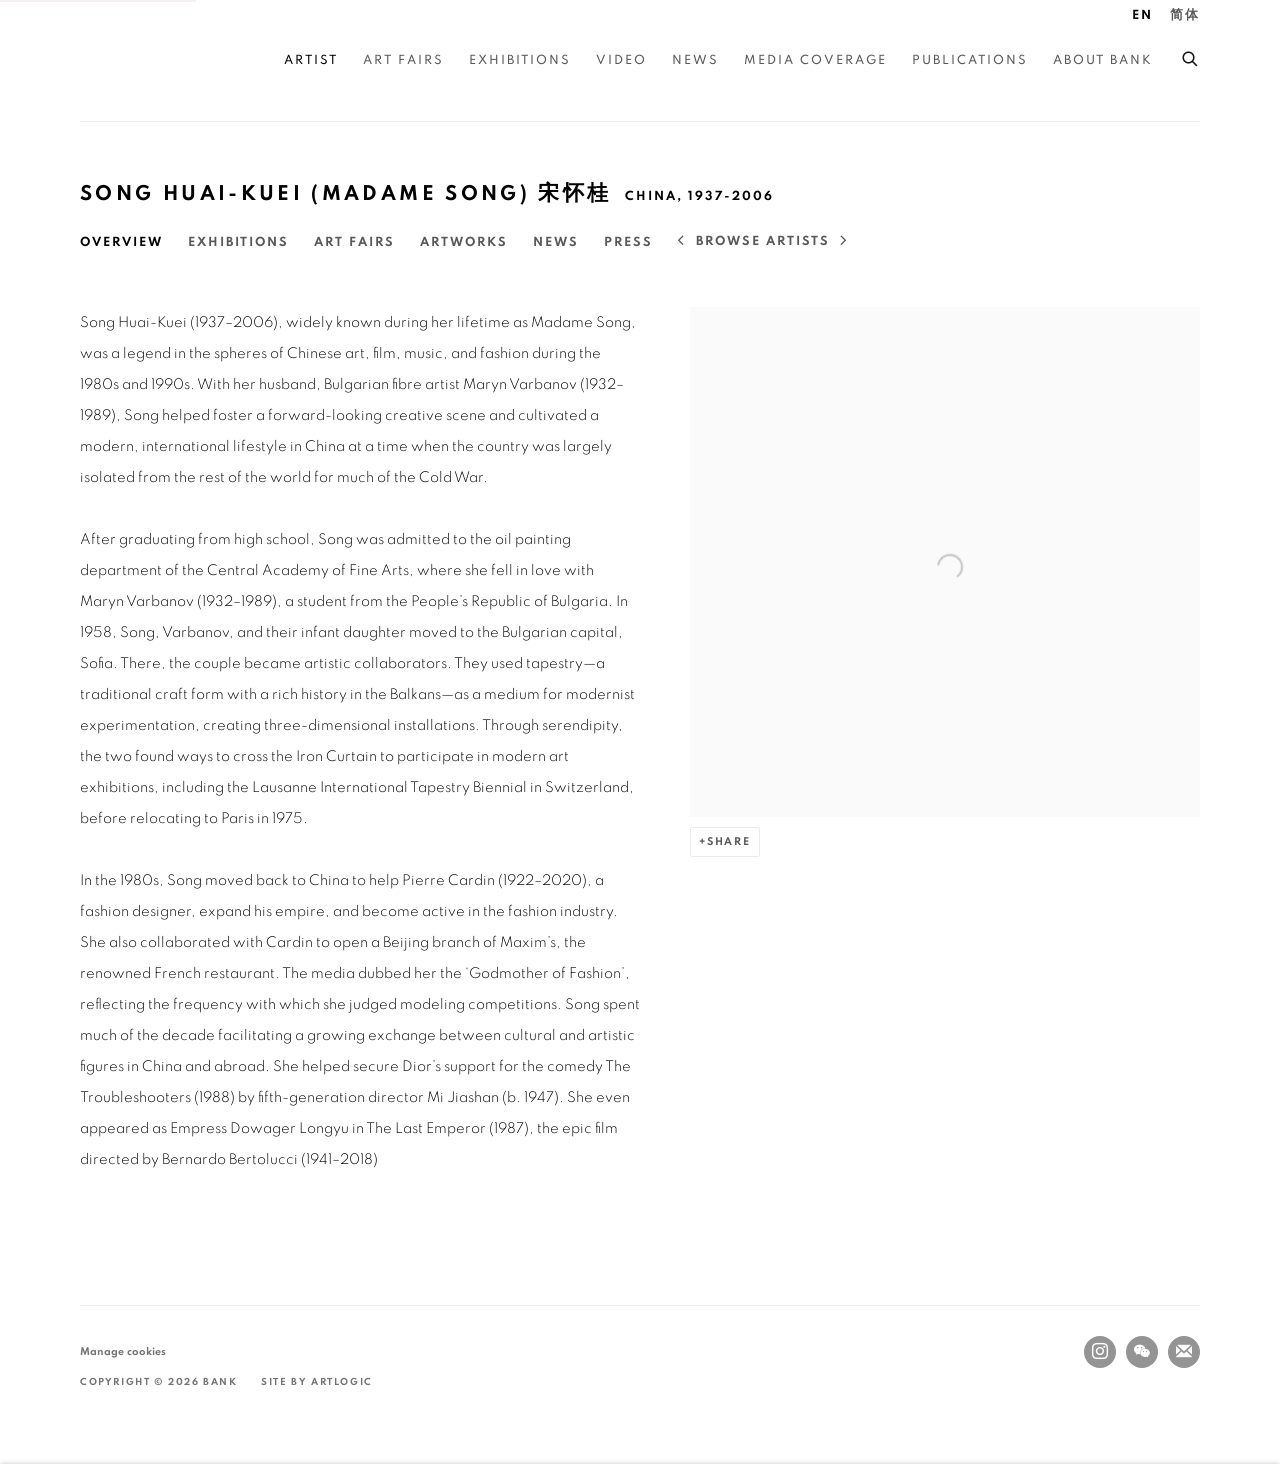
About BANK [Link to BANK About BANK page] (1103, 60)
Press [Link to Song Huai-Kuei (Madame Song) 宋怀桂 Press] (628, 242)
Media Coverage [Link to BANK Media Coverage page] (815, 60)
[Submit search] (1191, 56)
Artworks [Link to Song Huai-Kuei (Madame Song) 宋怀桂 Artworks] (464, 242)
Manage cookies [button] (123, 1351)
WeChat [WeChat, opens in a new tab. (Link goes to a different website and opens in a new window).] (1142, 1352)
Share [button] (729, 841)
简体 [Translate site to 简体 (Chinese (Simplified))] (1185, 15)
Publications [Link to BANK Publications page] (970, 60)
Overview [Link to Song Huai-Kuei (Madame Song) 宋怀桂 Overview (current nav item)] (121, 242)
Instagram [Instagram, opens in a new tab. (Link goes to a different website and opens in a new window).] (1100, 1352)
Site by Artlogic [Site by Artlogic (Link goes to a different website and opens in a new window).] (317, 1382)
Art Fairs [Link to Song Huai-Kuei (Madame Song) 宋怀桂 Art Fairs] (354, 242)
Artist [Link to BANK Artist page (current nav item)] (311, 60)
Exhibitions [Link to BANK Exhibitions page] (520, 60)
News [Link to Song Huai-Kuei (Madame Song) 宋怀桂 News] (556, 242)
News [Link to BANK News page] (695, 60)
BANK (140, 60)
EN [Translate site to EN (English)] (1142, 15)
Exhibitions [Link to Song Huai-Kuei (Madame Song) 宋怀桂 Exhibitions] (238, 242)
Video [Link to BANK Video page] (621, 60)
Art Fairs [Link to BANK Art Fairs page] (403, 60)
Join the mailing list (1184, 1352)
